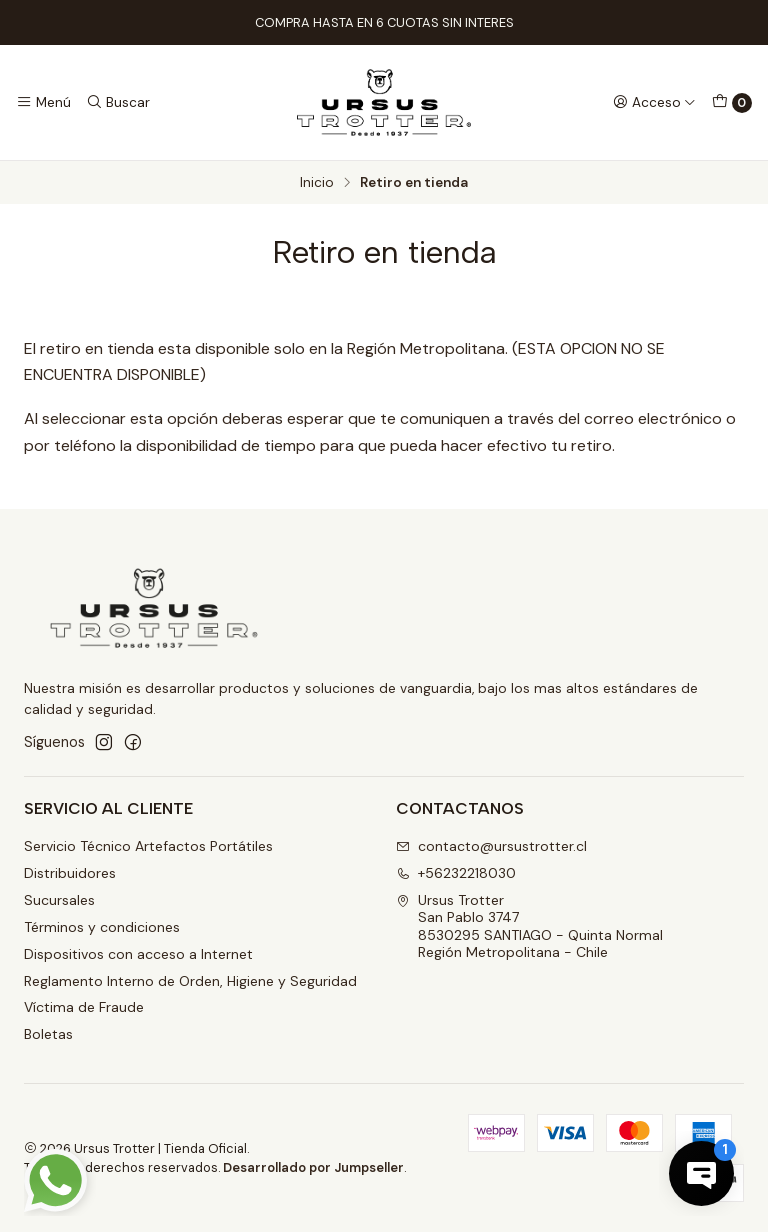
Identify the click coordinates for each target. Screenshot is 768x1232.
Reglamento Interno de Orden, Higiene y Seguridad (190, 981)
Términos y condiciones (102, 927)
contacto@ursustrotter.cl (491, 846)
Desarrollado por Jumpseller (313, 1167)
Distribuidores (70, 873)
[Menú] (43, 102)
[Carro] (732, 103)
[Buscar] (117, 102)
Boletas (48, 1034)
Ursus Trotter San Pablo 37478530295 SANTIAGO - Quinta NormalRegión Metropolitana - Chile (529, 926)
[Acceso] (654, 102)
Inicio (317, 183)
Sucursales (59, 900)
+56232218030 (456, 873)
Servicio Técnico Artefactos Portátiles (148, 846)
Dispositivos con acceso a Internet (138, 954)
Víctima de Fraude (84, 1007)
